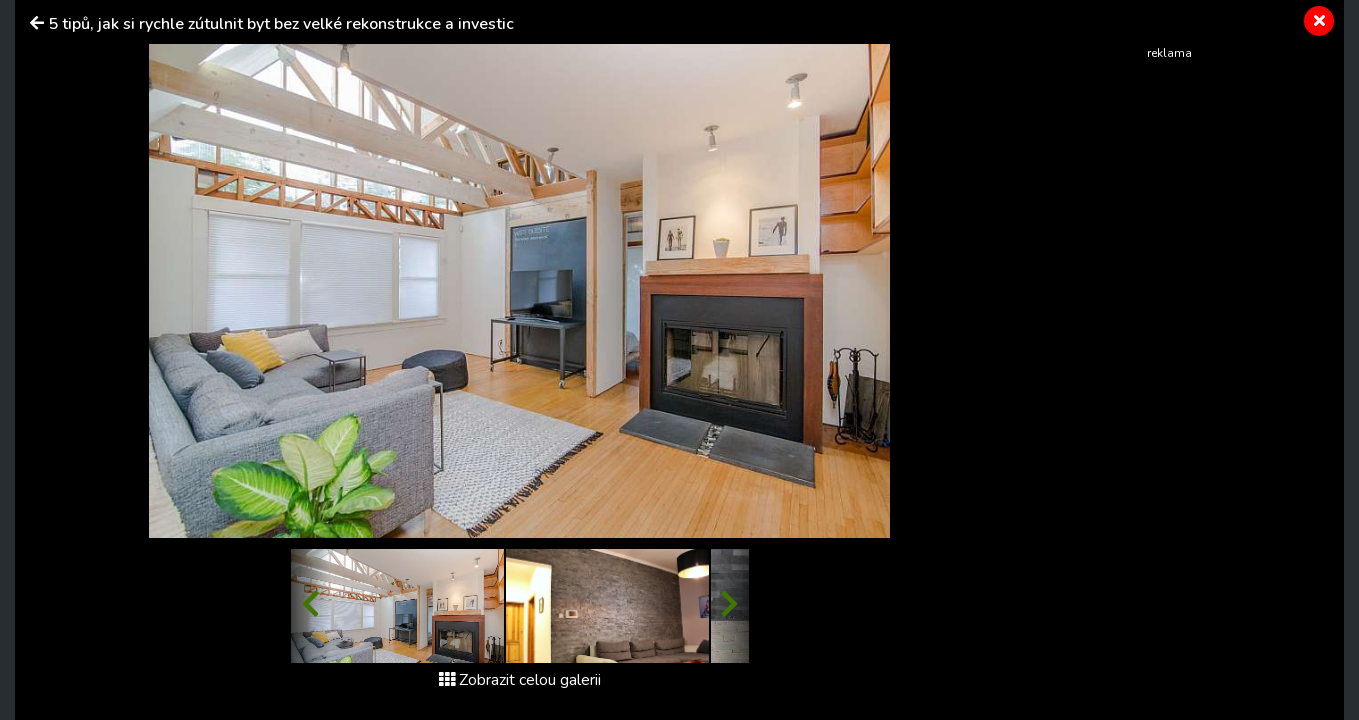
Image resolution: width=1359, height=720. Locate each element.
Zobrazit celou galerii (520, 680)
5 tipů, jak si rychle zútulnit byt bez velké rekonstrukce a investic (281, 24)
